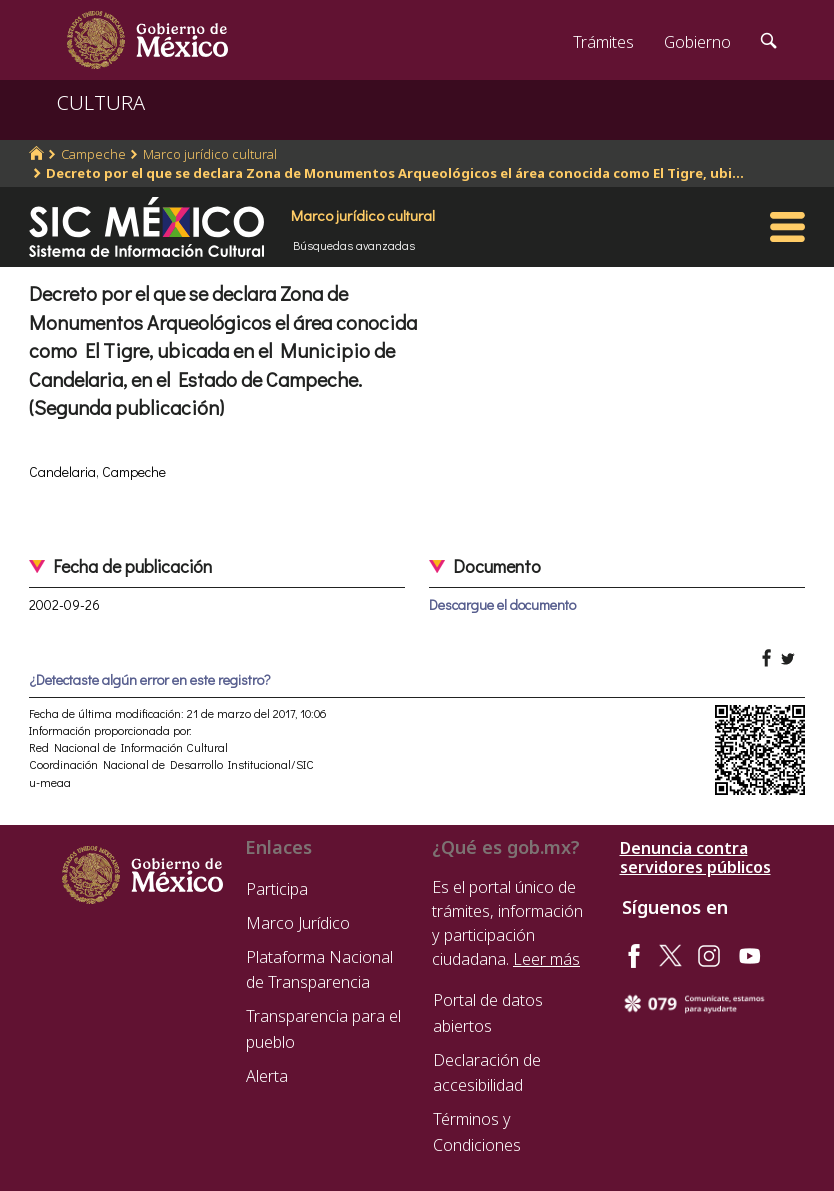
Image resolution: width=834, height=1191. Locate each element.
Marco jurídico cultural (210, 154)
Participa (277, 889)
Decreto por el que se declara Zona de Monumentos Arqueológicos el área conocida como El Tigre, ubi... (395, 173)
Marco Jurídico (298, 923)
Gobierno (697, 42)
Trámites (603, 42)
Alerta (267, 1076)
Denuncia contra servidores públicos (695, 858)
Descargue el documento (502, 604)
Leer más (546, 959)
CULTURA (101, 102)
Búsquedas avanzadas (354, 245)
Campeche (93, 154)
